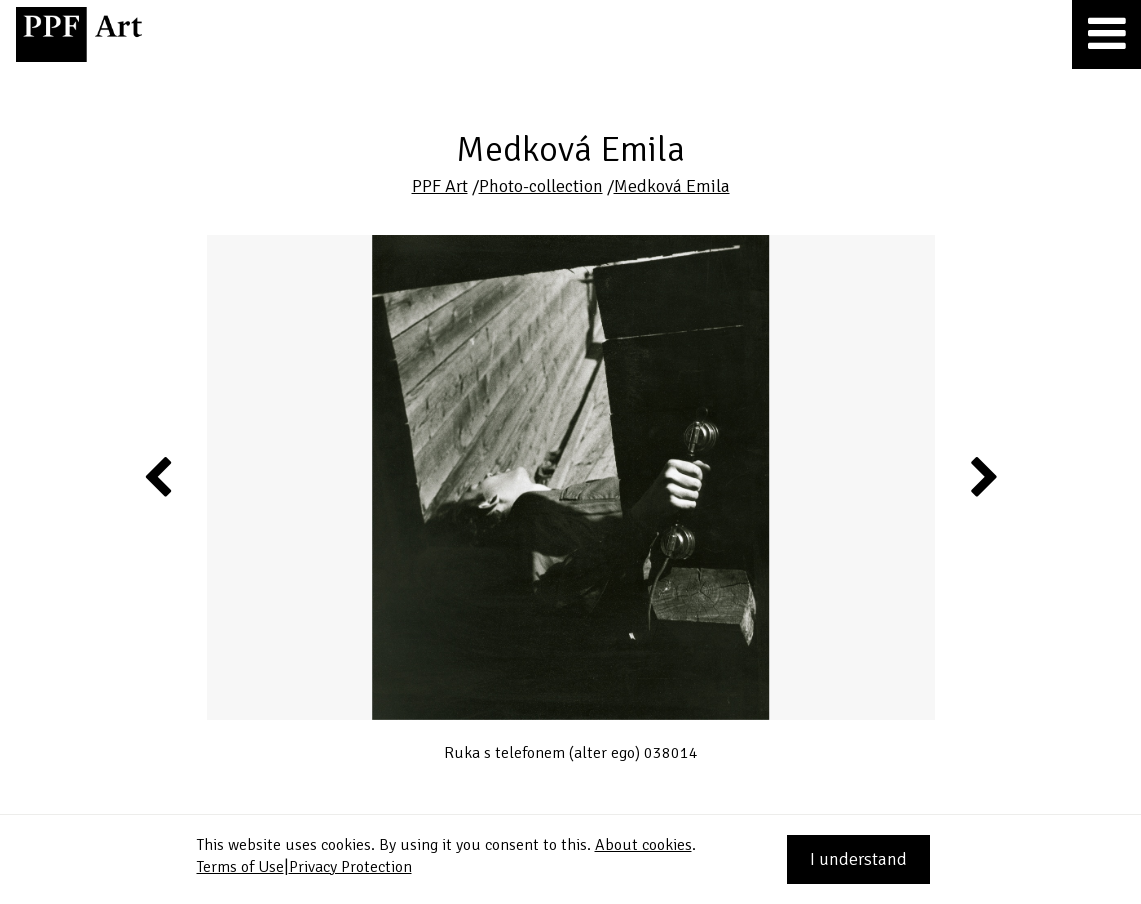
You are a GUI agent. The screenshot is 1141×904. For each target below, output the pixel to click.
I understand (858, 859)
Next (982, 476)
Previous (159, 476)
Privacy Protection (350, 867)
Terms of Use (240, 867)
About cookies (643, 845)
